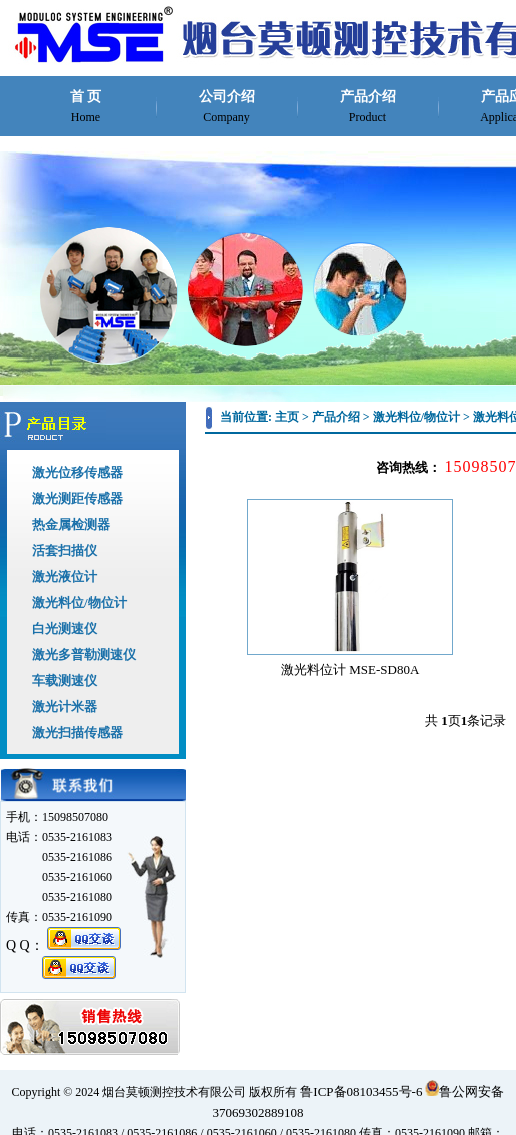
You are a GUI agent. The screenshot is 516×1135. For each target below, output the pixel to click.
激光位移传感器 (77, 472)
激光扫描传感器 (77, 732)
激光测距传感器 (77, 498)
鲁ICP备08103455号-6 (361, 1091)
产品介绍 (368, 106)
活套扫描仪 (64, 550)
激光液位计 (64, 576)
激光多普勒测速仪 (84, 654)
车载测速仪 (64, 680)
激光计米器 (64, 706)
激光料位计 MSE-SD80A (350, 669)
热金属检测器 (71, 524)
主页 (287, 417)
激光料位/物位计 (79, 602)
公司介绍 (227, 106)
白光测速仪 (64, 628)
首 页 (86, 106)
